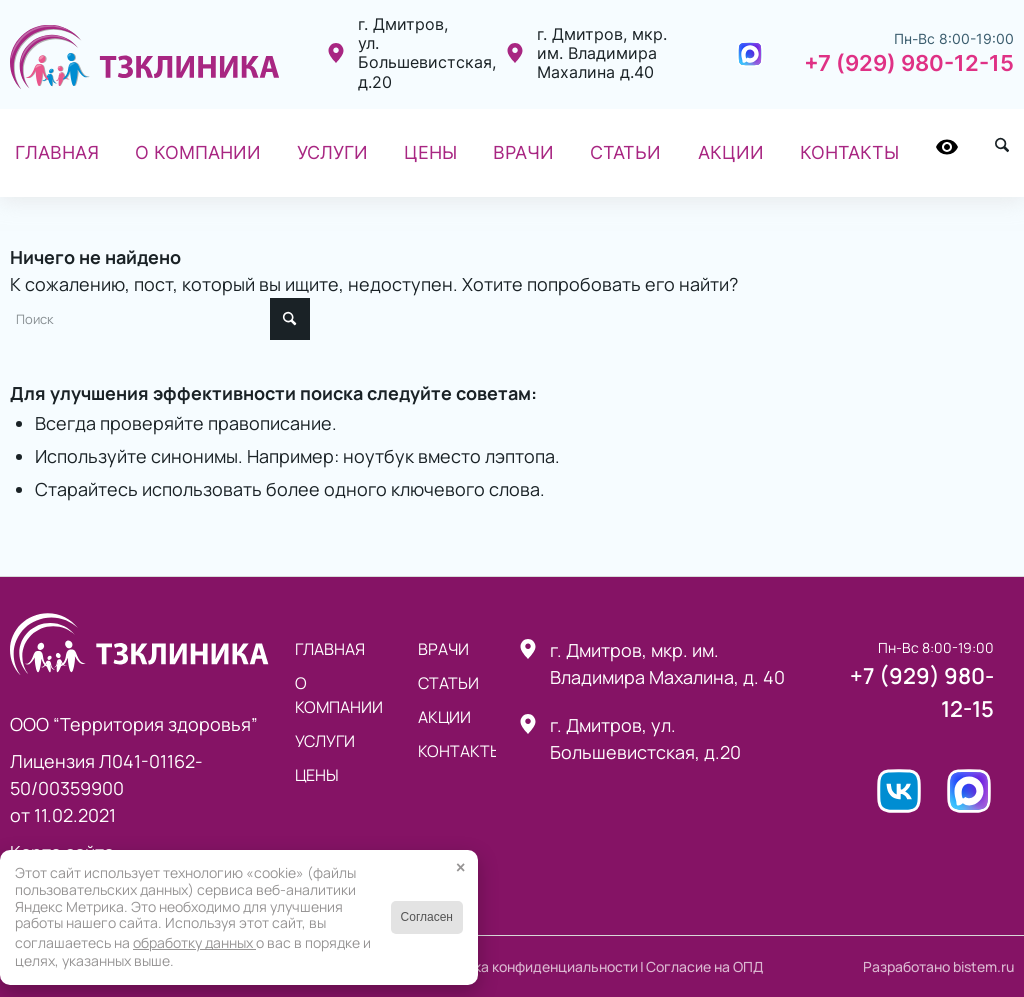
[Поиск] (1002, 153)
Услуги (325, 741)
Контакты (457, 751)
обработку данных (194, 942)
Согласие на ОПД (704, 966)
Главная (330, 649)
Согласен (427, 917)
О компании (339, 695)
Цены (317, 775)
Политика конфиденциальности (531, 966)
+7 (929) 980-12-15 (909, 63)
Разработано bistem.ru (938, 966)
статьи (448, 683)
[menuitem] (57, 153)
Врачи (443, 649)
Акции (444, 717)
